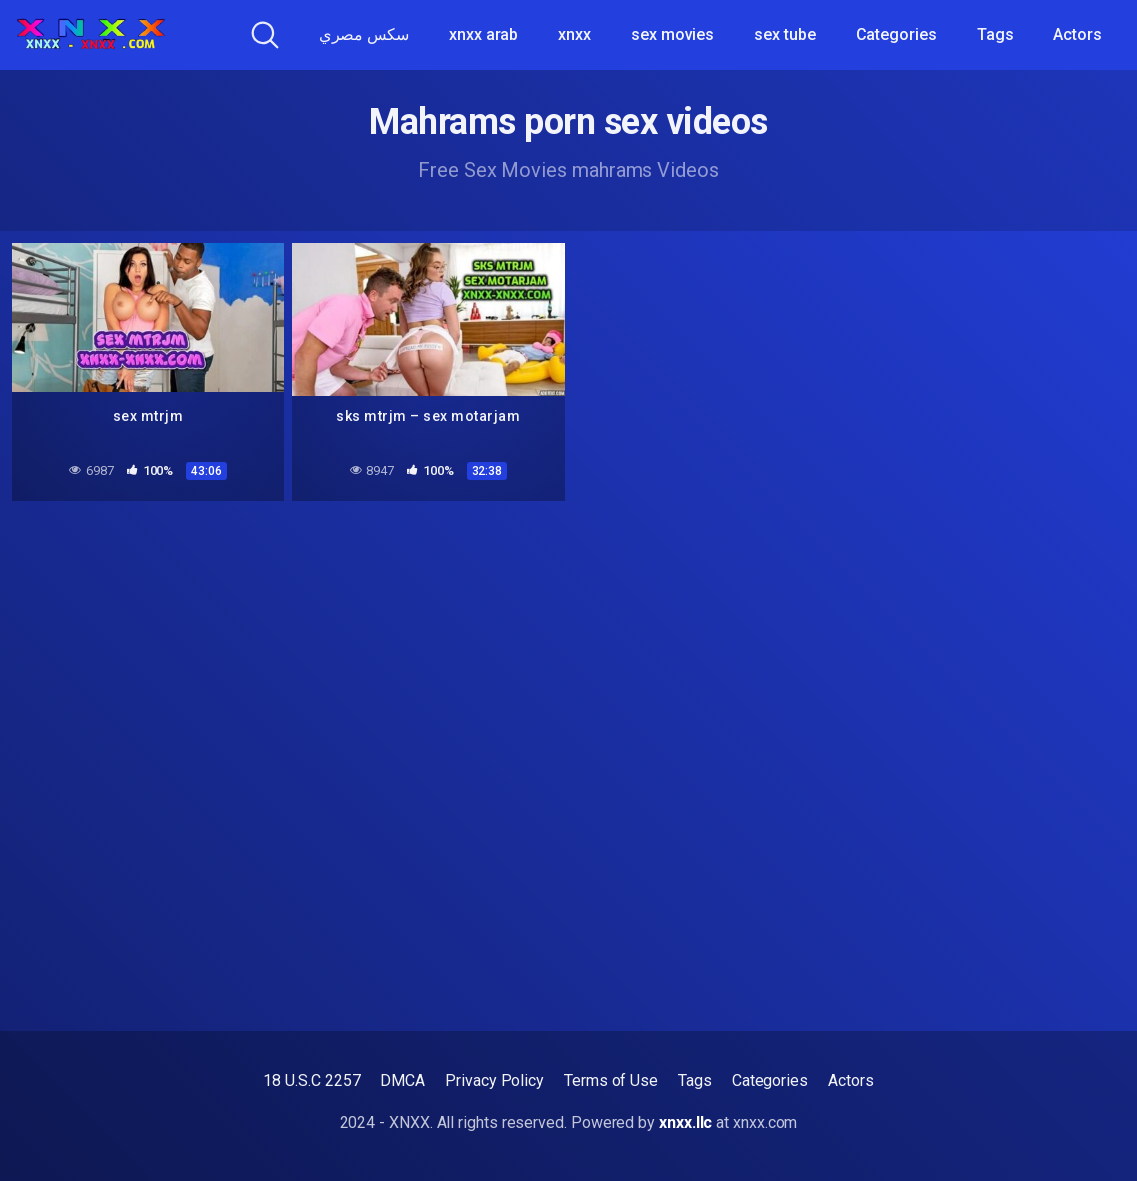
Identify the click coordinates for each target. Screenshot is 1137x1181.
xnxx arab (483, 34)
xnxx (574, 34)
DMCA (402, 1080)
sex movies (672, 34)
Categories (896, 34)
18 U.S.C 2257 (311, 1080)
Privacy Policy (494, 1080)
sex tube (784, 34)
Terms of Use (611, 1080)
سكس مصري (364, 34)
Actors (1077, 34)
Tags (995, 34)
